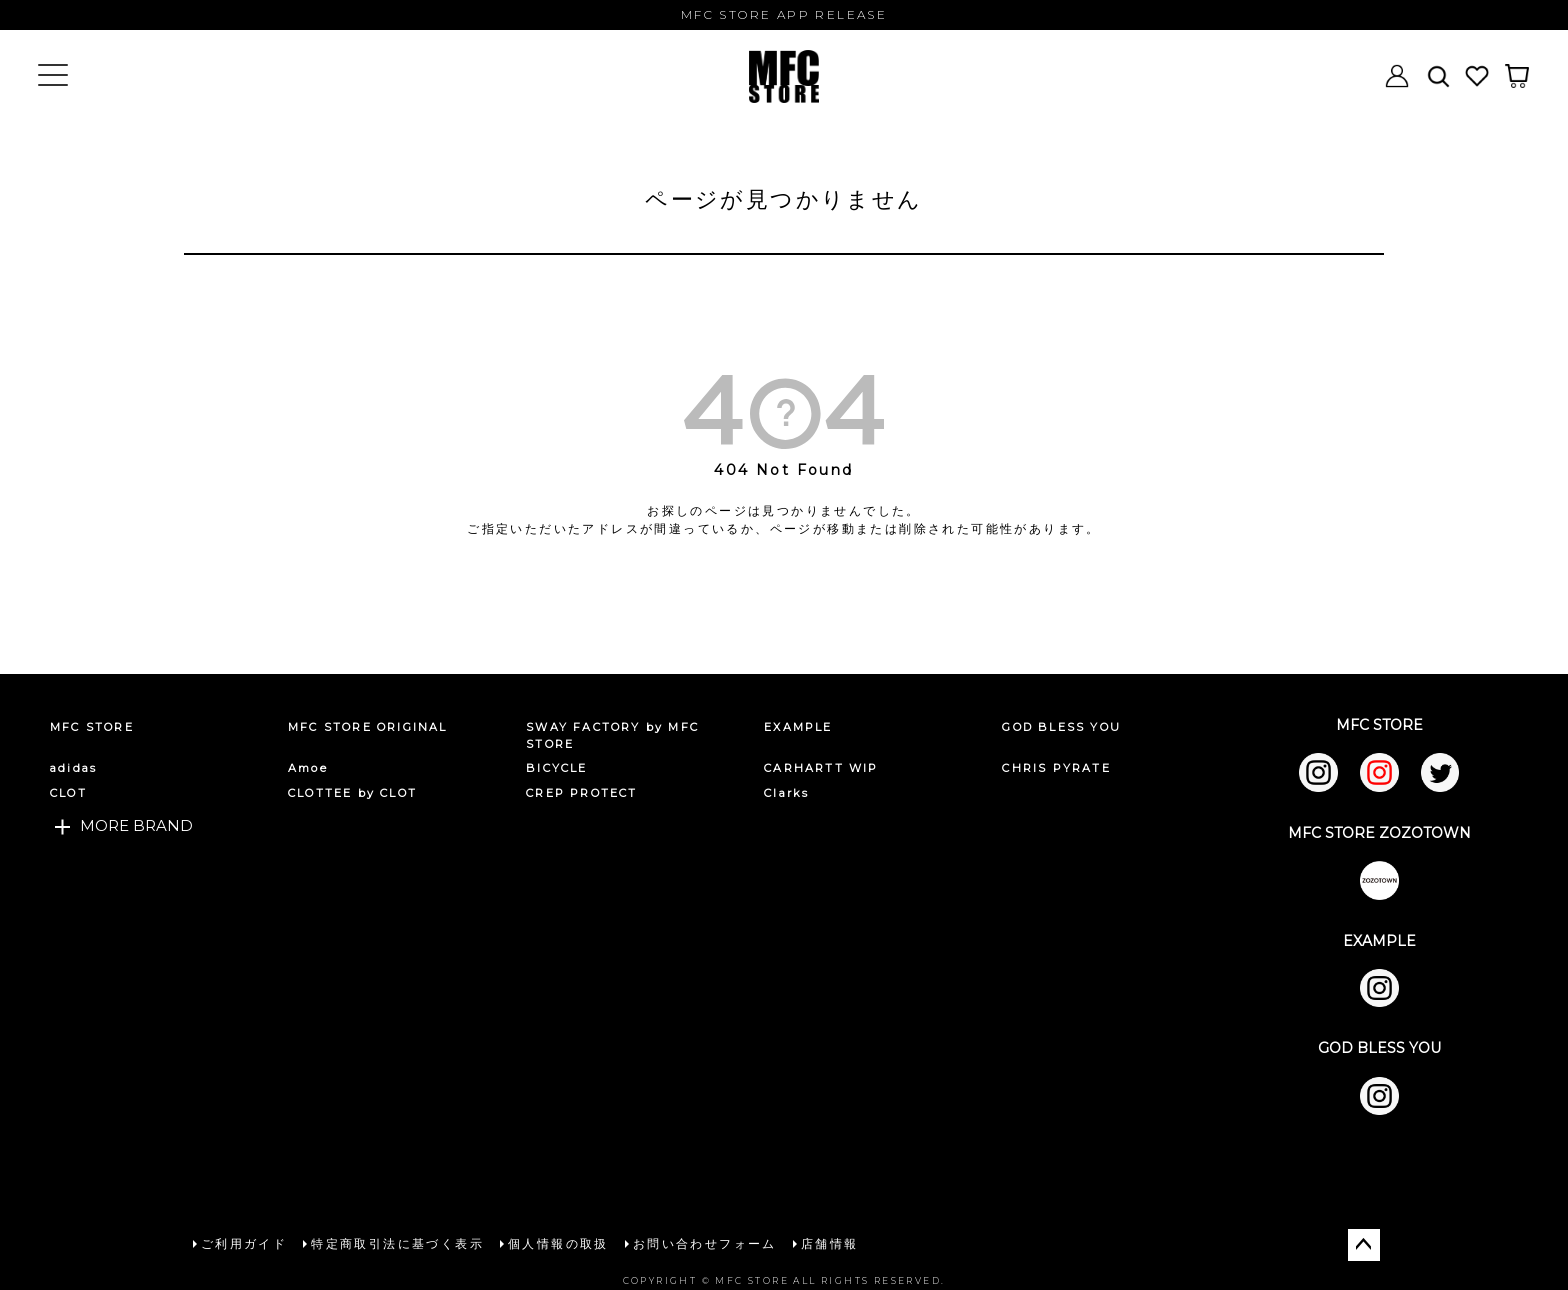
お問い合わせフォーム (704, 1242)
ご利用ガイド (243, 1242)
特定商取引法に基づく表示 (396, 1242)
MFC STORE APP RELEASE (784, 14)
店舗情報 (829, 1242)
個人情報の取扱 (557, 1242)
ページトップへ (1364, 1243)
